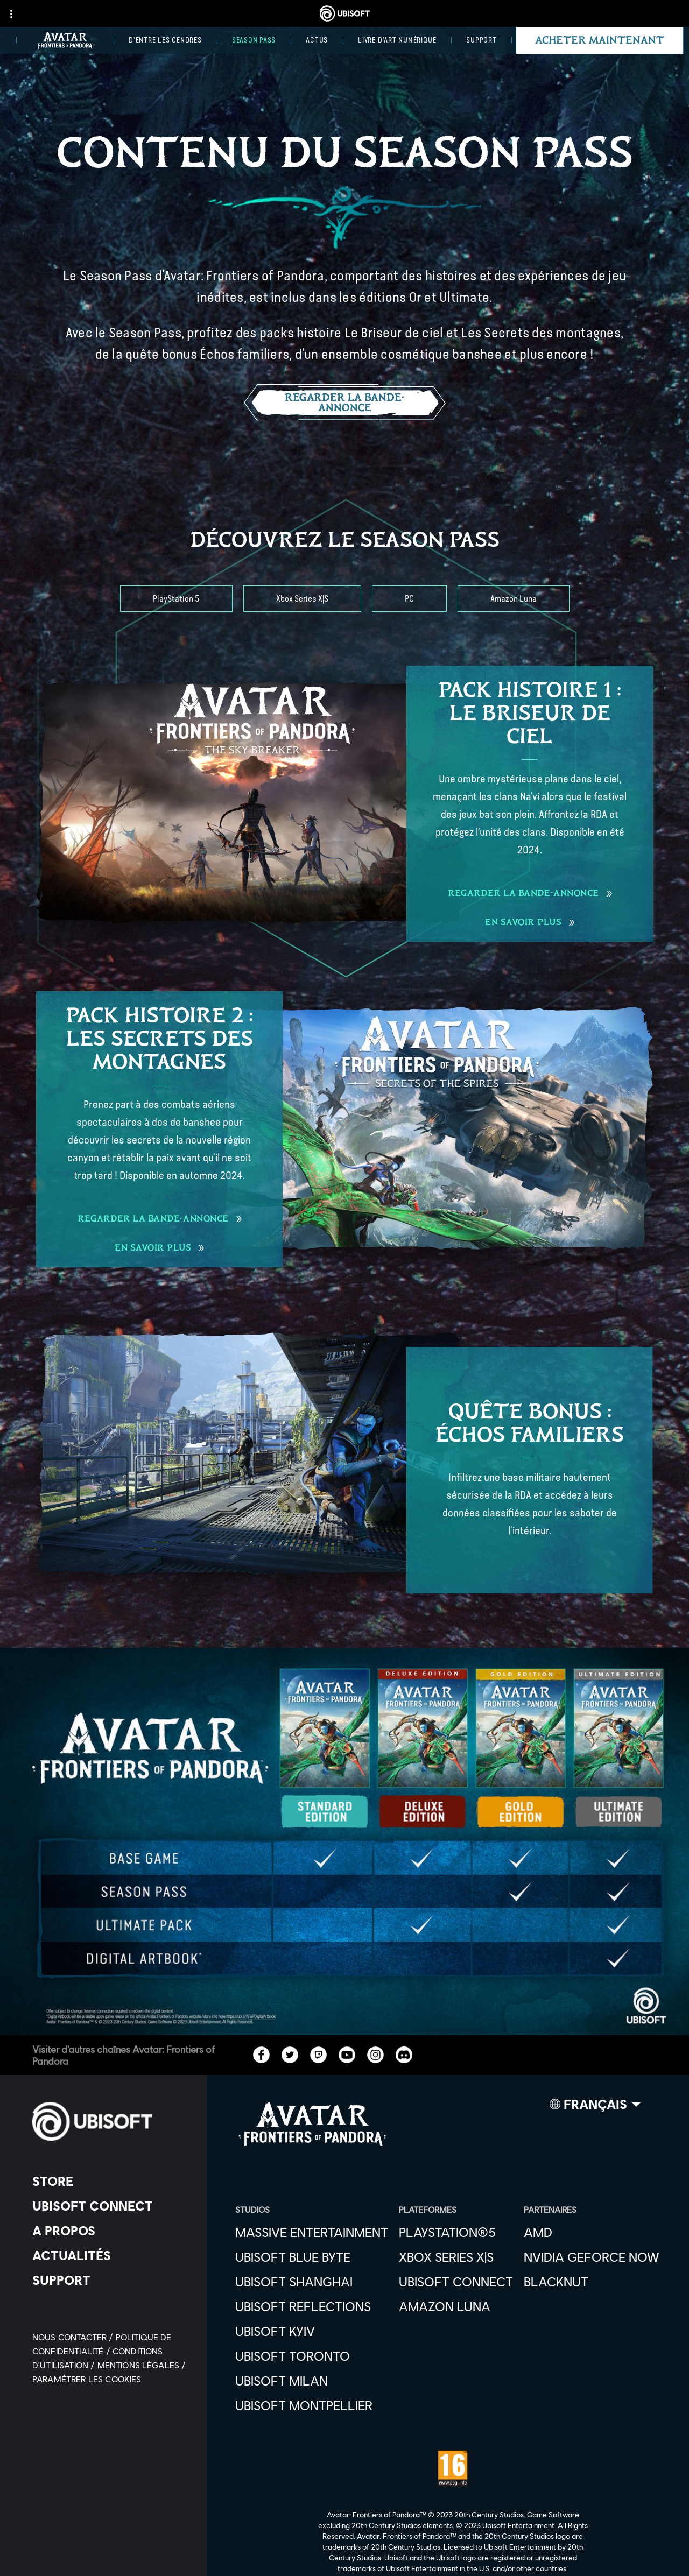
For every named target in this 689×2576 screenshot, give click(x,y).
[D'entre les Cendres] (165, 40)
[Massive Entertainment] (311, 2232)
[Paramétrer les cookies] (87, 2379)
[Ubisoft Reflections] (311, 2306)
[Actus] (317, 40)
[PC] (409, 598)
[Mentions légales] (141, 2365)
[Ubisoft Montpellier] (311, 2405)
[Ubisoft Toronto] (311, 2356)
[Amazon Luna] (514, 598)
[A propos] (110, 2231)
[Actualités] (110, 2255)
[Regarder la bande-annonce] (345, 402)
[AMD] (591, 2232)
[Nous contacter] (74, 2337)
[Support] (481, 40)
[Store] (110, 2181)
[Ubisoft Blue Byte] (311, 2257)
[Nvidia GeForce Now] (591, 2257)
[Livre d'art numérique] (397, 40)
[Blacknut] (591, 2282)
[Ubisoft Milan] (311, 2381)
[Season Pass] (254, 40)
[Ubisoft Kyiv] (311, 2331)
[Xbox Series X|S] (302, 598)
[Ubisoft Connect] (110, 2206)
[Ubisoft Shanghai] (311, 2282)
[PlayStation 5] (176, 598)
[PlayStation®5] (456, 2232)
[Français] (595, 2107)
